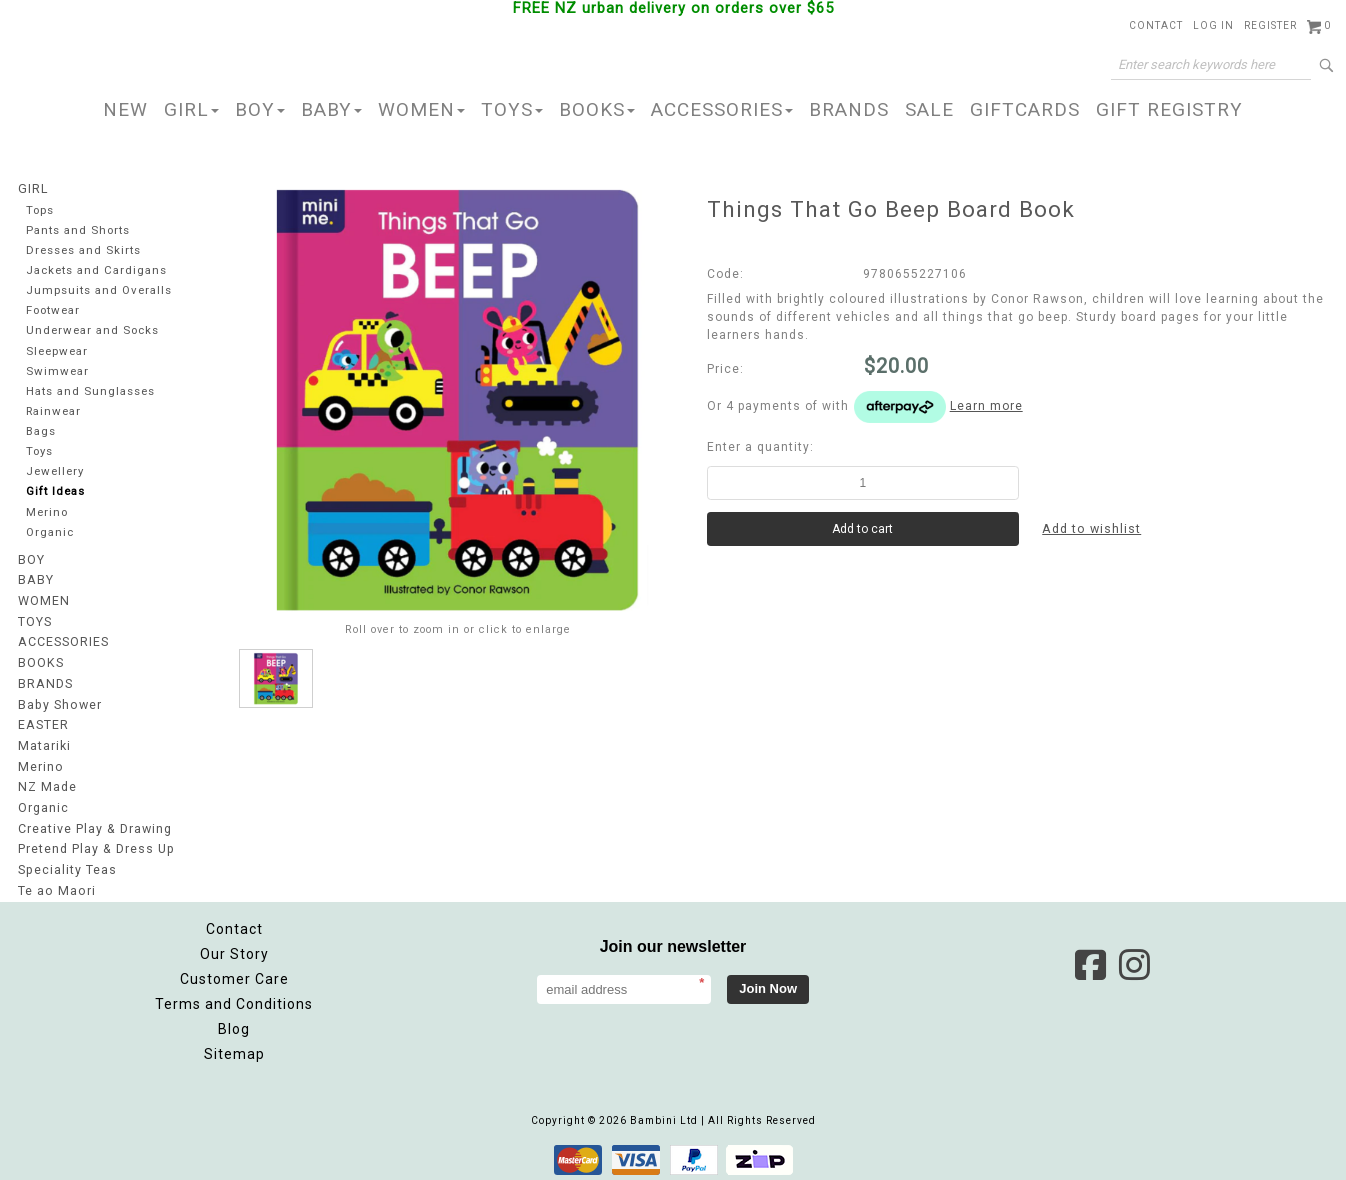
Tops (41, 209)
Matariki (44, 746)
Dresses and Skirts (84, 250)
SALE (929, 109)
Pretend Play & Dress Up (95, 846)
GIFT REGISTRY (1169, 109)
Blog (234, 1024)
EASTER (43, 726)
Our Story (234, 949)
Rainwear (54, 414)
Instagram (1134, 960)
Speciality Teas (67, 866)
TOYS (512, 109)
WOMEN (421, 109)
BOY (260, 109)
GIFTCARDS (1025, 109)
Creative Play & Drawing (94, 826)
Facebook (1090, 960)
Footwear (54, 312)
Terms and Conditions (234, 999)
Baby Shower (59, 706)
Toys (40, 455)
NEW (125, 109)
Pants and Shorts (79, 230)
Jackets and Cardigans (97, 271)
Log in (1213, 25)
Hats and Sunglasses (91, 394)
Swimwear (57, 373)
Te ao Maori (55, 886)
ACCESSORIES (722, 109)
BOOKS (597, 109)
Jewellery (56, 476)
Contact (1156, 25)
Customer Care (234, 974)
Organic (50, 537)
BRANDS (849, 109)
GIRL (191, 109)
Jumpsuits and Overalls (99, 291)
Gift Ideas (56, 496)
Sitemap (234, 1049)
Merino (48, 517)
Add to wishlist (1092, 529)
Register (1270, 25)
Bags (41, 435)
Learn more (986, 406)
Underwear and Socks (94, 332)
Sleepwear (58, 353)
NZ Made (46, 786)
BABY (331, 109)
